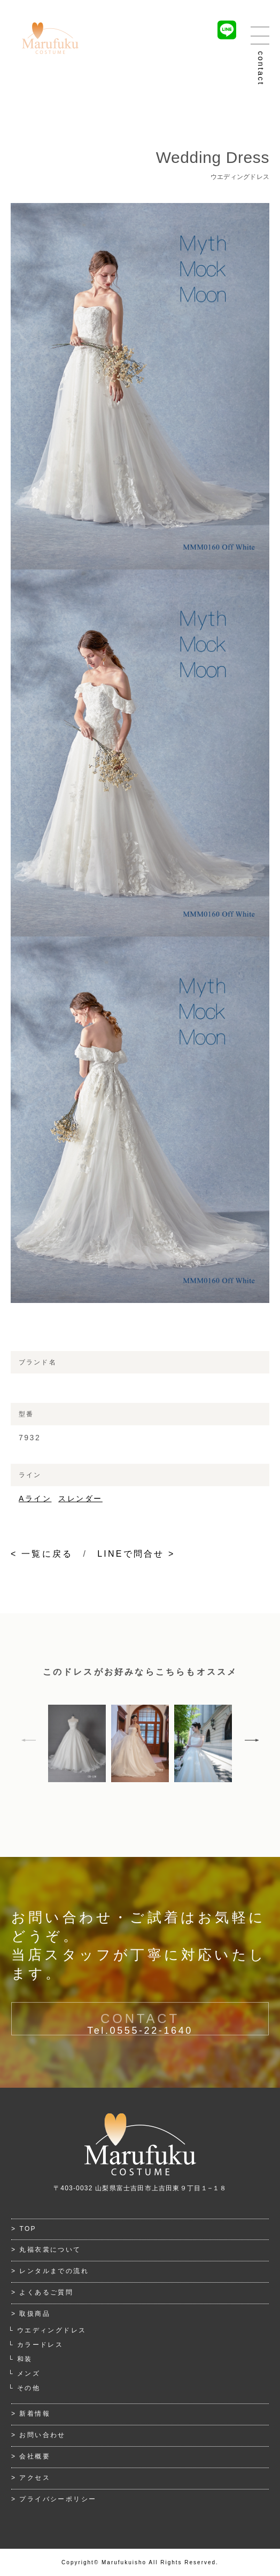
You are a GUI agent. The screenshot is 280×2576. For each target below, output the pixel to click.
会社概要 (34, 2456)
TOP (27, 2228)
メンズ (28, 2373)
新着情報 (34, 2413)
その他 (28, 2388)
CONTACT (140, 2031)
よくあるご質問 (46, 2292)
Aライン (35, 1498)
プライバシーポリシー (57, 2499)
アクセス (34, 2477)
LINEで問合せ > (136, 1553)
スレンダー (80, 1498)
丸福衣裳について (50, 2249)
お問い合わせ (42, 2435)
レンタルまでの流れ (54, 2271)
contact (261, 68)
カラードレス (40, 2344)
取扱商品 (34, 2313)
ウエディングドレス (52, 2330)
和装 (25, 2359)
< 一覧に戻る (42, 1553)
